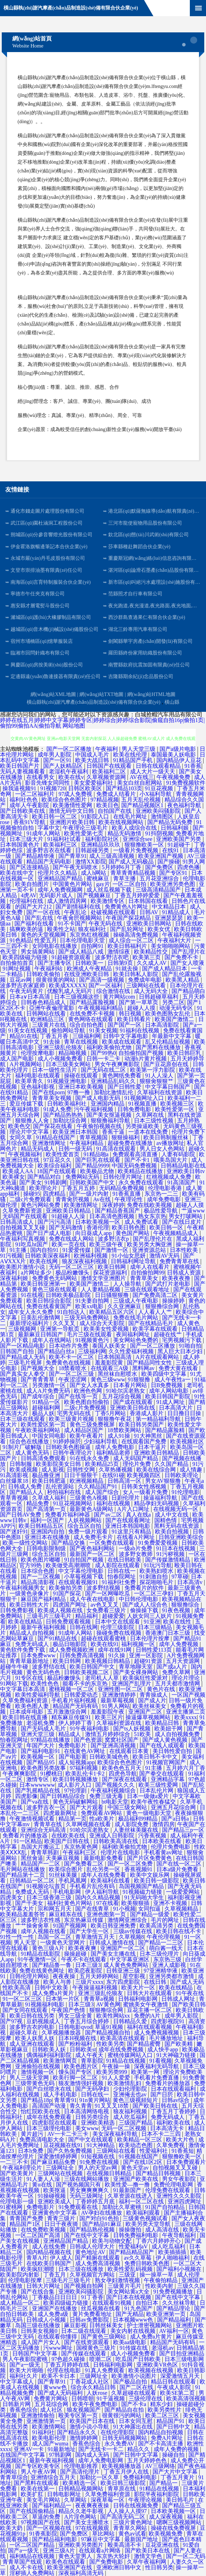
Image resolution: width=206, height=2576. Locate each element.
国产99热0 (103, 1053)
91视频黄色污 (92, 1340)
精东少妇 (162, 2404)
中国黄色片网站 (73, 884)
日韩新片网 (17, 2404)
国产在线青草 (92, 1909)
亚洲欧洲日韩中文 (119, 2567)
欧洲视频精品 (87, 1481)
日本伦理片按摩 (150, 1638)
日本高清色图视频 (112, 1216)
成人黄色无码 (32, 1453)
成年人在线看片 (150, 1267)
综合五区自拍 (85, 1526)
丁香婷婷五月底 (95, 2201)
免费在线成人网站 (72, 1239)
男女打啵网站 (186, 1216)
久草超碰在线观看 (134, 2393)
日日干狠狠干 (81, 1475)
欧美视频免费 (166, 2534)
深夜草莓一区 (108, 2500)
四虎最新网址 (60, 1813)
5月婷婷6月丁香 (122, 867)
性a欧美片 (102, 1819)
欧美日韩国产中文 (93, 1667)
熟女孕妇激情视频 (118, 2280)
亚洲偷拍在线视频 (38, 2066)
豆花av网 (21, 980)
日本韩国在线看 (148, 901)
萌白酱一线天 (166, 1948)
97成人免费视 (76, 794)
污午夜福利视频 (94, 1109)
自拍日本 (148, 2303)
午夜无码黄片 (27, 991)
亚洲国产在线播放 (55, 2308)
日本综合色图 (38, 1571)
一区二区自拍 (130, 884)
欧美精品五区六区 (112, 1312)
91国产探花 (67, 1593)
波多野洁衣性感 (41, 1920)
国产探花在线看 (53, 1126)
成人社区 (52, 2410)
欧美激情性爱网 (73, 805)
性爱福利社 (154, 2151)
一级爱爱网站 (183, 1892)
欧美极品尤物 (97, 1171)
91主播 (18, 1250)
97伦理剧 (76, 1790)
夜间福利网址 (133, 1334)
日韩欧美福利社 (67, 1104)
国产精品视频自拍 (108, 2033)
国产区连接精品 (29, 867)
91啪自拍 (190, 1346)
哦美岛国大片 (171, 1160)
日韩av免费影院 (90, 2320)
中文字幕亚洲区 (130, 1959)
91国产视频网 (70, 1926)
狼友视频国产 (84, 2410)
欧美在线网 (44, 1261)
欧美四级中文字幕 (164, 1374)
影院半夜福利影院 (157, 2494)
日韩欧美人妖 (49, 2049)
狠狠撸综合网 (162, 1306)
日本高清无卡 (167, 2128)
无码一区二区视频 (124, 2128)
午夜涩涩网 (73, 1379)
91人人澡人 (160, 1075)
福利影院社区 (102, 839)
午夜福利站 (49, 968)
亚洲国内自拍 (48, 1531)
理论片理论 (186, 1678)
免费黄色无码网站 (55, 1278)
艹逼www (193, 1211)
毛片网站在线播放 (23, 1869)
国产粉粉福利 (76, 2044)
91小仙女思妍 (129, 1256)
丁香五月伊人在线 (127, 2472)
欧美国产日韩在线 (67, 1841)
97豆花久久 (58, 1160)
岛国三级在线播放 (38, 2325)
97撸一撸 (79, 1092)
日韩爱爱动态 (81, 1695)
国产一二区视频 (41, 1577)
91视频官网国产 (166, 1762)
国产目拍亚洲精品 (181, 2353)
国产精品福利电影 (55, 2539)
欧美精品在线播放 (141, 1171)
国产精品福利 (174, 2320)
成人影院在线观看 (118, 1565)
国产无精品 (130, 2314)
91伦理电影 (186, 1492)
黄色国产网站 (133, 1233)
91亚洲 (152, 1622)
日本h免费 (31, 2151)
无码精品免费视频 (122, 1188)
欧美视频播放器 (122, 2466)
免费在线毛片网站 (136, 1318)
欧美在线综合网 (156, 1470)
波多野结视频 (104, 1588)
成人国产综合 (102, 1492)
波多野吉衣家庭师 (23, 985)
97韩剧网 (61, 2455)
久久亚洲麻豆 (125, 1306)
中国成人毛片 (92, 755)
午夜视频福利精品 (101, 1008)
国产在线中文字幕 (87, 2235)
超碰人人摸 (142, 1008)
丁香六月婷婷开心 (159, 2241)
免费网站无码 (83, 1177)
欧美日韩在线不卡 (179, 1931)
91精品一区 (47, 1402)
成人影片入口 (75, 1785)
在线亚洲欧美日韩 (87, 974)
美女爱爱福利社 (94, 783)
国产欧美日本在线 (148, 2550)
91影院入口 (95, 816)
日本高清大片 (176, 1408)
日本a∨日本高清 (30, 997)
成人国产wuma (51, 2444)
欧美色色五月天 (122, 1768)
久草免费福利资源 (25, 1700)
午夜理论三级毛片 (86, 828)
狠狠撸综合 (186, 1605)
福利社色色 (24, 800)
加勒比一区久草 (99, 2477)
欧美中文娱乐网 (150, 1875)
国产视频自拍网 (84, 2286)
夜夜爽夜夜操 (92, 2505)
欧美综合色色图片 (64, 800)
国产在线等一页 (78, 1396)
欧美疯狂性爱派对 (146, 1678)
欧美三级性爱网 (159, 1785)
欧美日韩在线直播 (25, 1717)
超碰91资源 (148, 1661)
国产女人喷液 (187, 963)
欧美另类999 (112, 2072)
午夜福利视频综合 (114, 1790)
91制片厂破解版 (22, 1447)
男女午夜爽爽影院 (118, 1064)
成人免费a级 (54, 2314)
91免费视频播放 (173, 2292)
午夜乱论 (76, 912)
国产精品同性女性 (150, 1363)
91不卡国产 (72, 923)
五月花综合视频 (122, 1396)
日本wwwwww (37, 1785)
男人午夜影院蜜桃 (25, 2359)
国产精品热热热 (63, 1115)
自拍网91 (93, 946)
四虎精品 (55, 1194)
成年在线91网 (115, 1650)
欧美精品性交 (151, 952)
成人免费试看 (142, 1222)
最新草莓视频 (118, 1700)
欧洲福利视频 (91, 1256)
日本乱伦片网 (157, 1790)
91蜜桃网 (12, 2207)
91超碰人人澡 (68, 1216)
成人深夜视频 (166, 2517)
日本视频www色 (134, 2320)
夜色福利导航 (184, 805)
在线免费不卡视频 (93, 1014)
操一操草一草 (157, 2275)
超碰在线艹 (168, 1334)
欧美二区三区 (162, 2415)
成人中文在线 (172, 1515)
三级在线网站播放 (87, 2179)
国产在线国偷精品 (32, 2511)
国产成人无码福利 (61, 2393)
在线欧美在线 (68, 1835)
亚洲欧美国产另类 (179, 839)
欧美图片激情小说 (23, 1267)
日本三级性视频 (154, 1121)
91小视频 (124, 1909)
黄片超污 (33, 2134)
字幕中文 (49, 828)
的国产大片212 (34, 907)
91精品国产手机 (133, 760)
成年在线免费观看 (49, 2117)
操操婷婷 (174, 1301)
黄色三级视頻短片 (136, 2100)
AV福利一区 (174, 2331)
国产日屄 (162, 2094)
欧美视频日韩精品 (108, 1661)
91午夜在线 (190, 1993)
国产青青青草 (38, 1379)
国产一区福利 (106, 985)
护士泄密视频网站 (150, 2325)
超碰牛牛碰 (15, 1667)
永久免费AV (120, 2444)
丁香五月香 (55, 1036)
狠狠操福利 (126, 1137)
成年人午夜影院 (29, 805)
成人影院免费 (132, 1824)
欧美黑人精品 (183, 980)
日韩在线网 (84, 1627)
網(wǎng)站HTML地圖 (151, 694)
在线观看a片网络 (100, 2550)
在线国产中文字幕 (23, 2455)
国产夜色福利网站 (93, 1548)
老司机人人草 (102, 1678)
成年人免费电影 (115, 1447)
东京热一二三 (162, 1194)
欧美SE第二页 (178, 2393)
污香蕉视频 (153, 1835)
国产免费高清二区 (156, 1295)
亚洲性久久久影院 (179, 2196)
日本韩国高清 (115, 1357)
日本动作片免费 (69, 1346)
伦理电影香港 (165, 1188)
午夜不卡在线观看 (84, 1959)
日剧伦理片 (126, 1498)
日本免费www (39, 1655)
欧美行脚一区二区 (76, 2078)
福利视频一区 (138, 1644)
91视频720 (52, 788)
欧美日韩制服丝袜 (166, 1137)
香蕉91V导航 (30, 822)
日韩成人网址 (179, 1999)
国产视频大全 (38, 1368)
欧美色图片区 (81, 2066)
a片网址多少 (37, 1273)
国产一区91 (58, 760)
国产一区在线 (44, 912)
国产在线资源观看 (87, 2342)
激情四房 (163, 1824)
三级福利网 (86, 1036)
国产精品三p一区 (183, 1830)
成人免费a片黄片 (53, 1993)
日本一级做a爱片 (148, 1796)
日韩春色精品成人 (44, 1002)
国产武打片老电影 (168, 1284)
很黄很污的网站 (122, 2415)
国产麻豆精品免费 (54, 2162)
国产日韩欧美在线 (23, 811)
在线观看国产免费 (144, 1441)
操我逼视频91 (20, 788)
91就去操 (128, 968)
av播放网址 (170, 1143)
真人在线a (139, 1515)
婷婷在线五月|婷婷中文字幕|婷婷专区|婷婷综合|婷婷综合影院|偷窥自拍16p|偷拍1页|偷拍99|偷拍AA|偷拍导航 (102, 723)
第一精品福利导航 (159, 1419)
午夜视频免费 (174, 777)
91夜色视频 (177, 1610)
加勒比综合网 (70, 1121)
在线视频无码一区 (176, 1509)
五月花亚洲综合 (160, 878)
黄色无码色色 (44, 1672)
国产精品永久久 (77, 2432)
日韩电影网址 (64, 2494)
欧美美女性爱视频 (107, 1329)
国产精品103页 (124, 788)
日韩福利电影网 (138, 1999)
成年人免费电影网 (101, 2460)
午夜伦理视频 (164, 1937)
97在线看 (107, 1903)
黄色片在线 (161, 1689)
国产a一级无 (25, 2365)
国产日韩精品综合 (63, 1796)
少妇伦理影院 (130, 2089)
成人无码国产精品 (136, 1458)
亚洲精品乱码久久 (114, 1081)
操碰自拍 (174, 2455)
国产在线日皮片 (182, 1222)
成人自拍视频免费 (178, 1734)
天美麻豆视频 (63, 1858)
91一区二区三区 (22, 1999)
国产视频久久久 (115, 1785)
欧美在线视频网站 (121, 822)
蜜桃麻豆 (98, 878)
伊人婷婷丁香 (76, 1723)
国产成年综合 (38, 1396)
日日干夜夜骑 (61, 2224)
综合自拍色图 (87, 1025)
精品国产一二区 (41, 1864)
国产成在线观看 (133, 1402)
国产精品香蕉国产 (118, 1211)
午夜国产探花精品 (129, 918)
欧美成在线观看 (122, 1042)
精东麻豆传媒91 (71, 1717)
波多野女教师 (136, 1554)
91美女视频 (103, 1030)
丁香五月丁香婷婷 (174, 2111)
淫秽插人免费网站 (32, 2573)
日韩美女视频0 (40, 2331)
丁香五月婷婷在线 (67, 2365)
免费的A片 (148, 2016)
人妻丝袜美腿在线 (136, 1830)
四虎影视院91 (168, 2021)
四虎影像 (26, 1796)
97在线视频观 (92, 2528)
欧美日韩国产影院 (168, 1396)
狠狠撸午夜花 (115, 1419)
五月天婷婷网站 (99, 1976)
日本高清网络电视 (87, 2111)
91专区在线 (30, 1678)
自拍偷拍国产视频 (141, 1053)
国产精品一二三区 (161, 1942)
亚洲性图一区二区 (121, 1689)
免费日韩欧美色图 (147, 2263)
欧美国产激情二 (175, 1019)
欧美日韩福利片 (128, 946)
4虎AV (29, 895)
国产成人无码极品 (132, 862)
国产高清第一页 (46, 1509)
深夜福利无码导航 (157, 2066)
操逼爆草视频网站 (148, 1717)
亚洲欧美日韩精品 (69, 1211)
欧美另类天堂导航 (148, 2224)
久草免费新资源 (22, 1211)
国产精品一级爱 (150, 1914)
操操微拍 (131, 2230)
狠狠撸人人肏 (32, 1121)
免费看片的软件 (144, 1588)
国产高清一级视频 (102, 980)
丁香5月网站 (111, 1413)
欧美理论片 (44, 1188)
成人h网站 (94, 873)
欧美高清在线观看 (123, 2038)
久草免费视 (171, 2145)
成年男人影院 (55, 755)
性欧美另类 (110, 2044)
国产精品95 (41, 1762)
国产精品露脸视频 (93, 1002)
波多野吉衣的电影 (32, 2027)
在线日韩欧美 (125, 1560)
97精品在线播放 (51, 1740)
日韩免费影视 (17, 1610)
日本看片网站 (130, 1385)
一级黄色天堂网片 (63, 1942)
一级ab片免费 (136, 1548)
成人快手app (163, 2049)
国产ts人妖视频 (132, 1729)
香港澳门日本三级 (168, 1633)
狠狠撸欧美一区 (144, 845)
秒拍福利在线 (64, 1492)
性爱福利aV (134, 2246)
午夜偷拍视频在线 (100, 1126)
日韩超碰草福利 (159, 997)
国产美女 (30, 1182)
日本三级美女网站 (69, 1064)
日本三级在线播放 (81, 2269)
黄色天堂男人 (76, 2556)
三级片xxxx (89, 1982)
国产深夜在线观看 (125, 1779)
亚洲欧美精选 (98, 2123)
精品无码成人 (38, 1149)
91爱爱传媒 (77, 1250)
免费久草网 (177, 1672)
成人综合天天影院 (102, 1323)
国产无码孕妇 (92, 2089)
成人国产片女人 (41, 2342)
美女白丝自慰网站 (140, 783)
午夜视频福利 (25, 1154)
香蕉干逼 (114, 1132)
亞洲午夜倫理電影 (52, 1008)
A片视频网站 (26, 1064)
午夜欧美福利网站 (38, 1430)
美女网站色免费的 (136, 1340)
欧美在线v (71, 777)
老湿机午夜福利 (69, 771)
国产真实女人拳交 (23, 1374)
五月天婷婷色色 (147, 2460)
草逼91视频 (109, 2027)
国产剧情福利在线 (79, 907)
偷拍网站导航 (68, 1030)
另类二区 (173, 1002)
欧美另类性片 (165, 2410)
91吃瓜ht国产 (32, 1244)
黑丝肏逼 (32, 1858)
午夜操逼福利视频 (95, 1987)
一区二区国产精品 (32, 2545)
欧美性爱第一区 (175, 1109)
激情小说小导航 (90, 2427)
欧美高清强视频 (186, 2398)
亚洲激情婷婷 (119, 1695)
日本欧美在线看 (162, 1841)
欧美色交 (19, 1126)
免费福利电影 (140, 2477)
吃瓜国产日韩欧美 (139, 2359)
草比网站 (104, 2534)
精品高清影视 (38, 1582)
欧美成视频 (24, 1470)
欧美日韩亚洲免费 (114, 1926)
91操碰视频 (52, 2196)
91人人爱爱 (116, 2078)
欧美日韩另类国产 (142, 1425)
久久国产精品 (172, 1464)
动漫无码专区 (176, 1008)
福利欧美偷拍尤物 (109, 1047)
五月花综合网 (52, 2404)
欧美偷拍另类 (66, 1588)
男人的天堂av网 (98, 2168)
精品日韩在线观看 (174, 2382)
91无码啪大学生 (144, 1897)
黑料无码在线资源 (177, 1526)
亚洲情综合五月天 (54, 2477)
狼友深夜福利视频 (85, 1261)
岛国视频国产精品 (142, 1886)
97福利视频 (84, 1768)
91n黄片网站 (94, 2100)
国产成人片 (152, 1700)
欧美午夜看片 (87, 1436)
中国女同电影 (49, 1436)
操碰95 (31, 1194)
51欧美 (143, 1734)
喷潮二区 (101, 2359)
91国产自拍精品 (165, 2207)
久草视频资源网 (106, 777)
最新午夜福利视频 (44, 1627)
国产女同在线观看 (25, 2010)
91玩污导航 (158, 1565)
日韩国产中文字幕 (35, 2353)
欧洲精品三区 (48, 1019)
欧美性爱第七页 (84, 833)
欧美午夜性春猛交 (154, 1802)
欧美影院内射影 (20, 2275)
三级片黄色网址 (133, 2522)
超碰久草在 (24, 2033)
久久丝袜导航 (179, 2303)
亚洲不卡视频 (170, 1903)
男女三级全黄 (76, 2016)
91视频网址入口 (144, 1098)
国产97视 (12, 2021)
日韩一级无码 (76, 1149)
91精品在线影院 (41, 1954)
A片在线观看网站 (158, 1357)
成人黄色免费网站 (126, 1965)
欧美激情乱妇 (125, 2083)
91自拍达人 (71, 1312)
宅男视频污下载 (182, 1340)
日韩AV (150, 912)
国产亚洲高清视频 (114, 1745)
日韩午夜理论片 (73, 1453)
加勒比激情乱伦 (114, 1092)
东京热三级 (168, 1959)
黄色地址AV (91, 2252)
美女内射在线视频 (133, 2331)
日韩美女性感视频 (144, 1486)
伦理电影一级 (17, 2201)
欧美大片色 (180, 2140)
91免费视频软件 (185, 783)
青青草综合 (14, 2477)
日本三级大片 (27, 839)
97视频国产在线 (41, 2522)
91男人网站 (116, 1706)
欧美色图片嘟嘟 (41, 1560)
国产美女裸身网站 (136, 1672)
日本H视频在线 (78, 2038)
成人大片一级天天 (153, 771)
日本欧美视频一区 (98, 1222)
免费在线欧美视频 (150, 1205)
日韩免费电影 (135, 1109)
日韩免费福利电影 (136, 2235)
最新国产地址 (142, 2539)
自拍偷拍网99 (148, 1273)
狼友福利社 (93, 929)
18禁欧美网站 (125, 1430)
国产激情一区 (112, 1250)
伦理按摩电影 (38, 1053)
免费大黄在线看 (179, 1368)
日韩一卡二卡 (104, 1059)
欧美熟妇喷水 (157, 1571)
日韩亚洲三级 (123, 1971)
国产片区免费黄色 (150, 1858)
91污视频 (11, 1256)
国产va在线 (35, 1802)
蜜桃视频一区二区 (72, 1689)
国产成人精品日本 (165, 968)
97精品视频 (105, 800)
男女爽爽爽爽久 (90, 2190)
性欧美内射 (160, 2286)
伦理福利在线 (27, 901)
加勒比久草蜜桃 (122, 2207)
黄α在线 (42, 2185)
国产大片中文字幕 (176, 2472)
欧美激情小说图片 (134, 2376)
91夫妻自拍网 (92, 1301)
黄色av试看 (132, 2534)
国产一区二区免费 (131, 1864)
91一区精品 (28, 1841)
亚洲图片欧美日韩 (73, 822)
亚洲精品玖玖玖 (101, 845)
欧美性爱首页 (63, 1154)
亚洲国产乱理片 (132, 1683)
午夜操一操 (116, 2066)
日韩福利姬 (175, 828)
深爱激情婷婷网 (58, 2156)
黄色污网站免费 (41, 1205)
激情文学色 (148, 2556)
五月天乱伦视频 (141, 800)
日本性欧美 (184, 1250)
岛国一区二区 (55, 1937)
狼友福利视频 (130, 2111)
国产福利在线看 (34, 923)
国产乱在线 (39, 918)
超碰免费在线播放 (131, 1143)
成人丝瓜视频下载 (109, 890)
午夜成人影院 (174, 2387)
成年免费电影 (164, 1199)
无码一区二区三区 (72, 1267)
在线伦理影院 (118, 2432)
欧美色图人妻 (32, 1706)
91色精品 (20, 940)
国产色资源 (88, 1740)
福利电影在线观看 (38, 1075)
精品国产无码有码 (76, 1706)
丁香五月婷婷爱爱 (138, 895)
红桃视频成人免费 (169, 1177)
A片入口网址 (134, 1509)
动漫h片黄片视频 (146, 1059)
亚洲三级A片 (60, 2550)
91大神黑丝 (148, 1436)
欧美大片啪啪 (27, 2370)
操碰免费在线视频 (119, 1633)
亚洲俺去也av (130, 2094)
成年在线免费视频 (121, 2049)
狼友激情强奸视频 (81, 2083)
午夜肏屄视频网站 (80, 918)
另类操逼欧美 (143, 1126)
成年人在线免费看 (104, 1875)
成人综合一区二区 (132, 940)
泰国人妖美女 (109, 1346)
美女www (87, 2128)
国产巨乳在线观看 (98, 1160)
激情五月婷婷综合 (108, 1734)
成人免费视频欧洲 (72, 1650)
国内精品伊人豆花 (179, 760)
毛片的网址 (165, 1920)
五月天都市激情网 (178, 1683)
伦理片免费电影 (171, 1847)
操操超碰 (76, 1954)
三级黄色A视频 (89, 1498)
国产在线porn (48, 1092)
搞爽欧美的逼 (27, 929)
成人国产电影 (17, 1059)
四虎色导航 (123, 1774)
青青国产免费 (27, 2218)
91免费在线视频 (99, 2162)
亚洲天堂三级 (38, 1734)
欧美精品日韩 (162, 1723)
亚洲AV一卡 (29, 2449)
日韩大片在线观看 (150, 1993)
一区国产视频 (188, 1695)
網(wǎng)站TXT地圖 (101, 694)
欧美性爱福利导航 (38, 1695)
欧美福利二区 (109, 771)
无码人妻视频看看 (23, 771)
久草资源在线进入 (131, 2196)
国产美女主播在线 (114, 1954)
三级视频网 (23, 1329)
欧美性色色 (45, 1683)
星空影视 (135, 1976)
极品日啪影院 (70, 1644)
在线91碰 (113, 1475)
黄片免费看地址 (92, 2314)
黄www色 (55, 2387)
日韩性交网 (81, 1470)
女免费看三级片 (106, 1610)
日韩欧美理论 (182, 1475)
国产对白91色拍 (99, 2218)
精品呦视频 (73, 1053)
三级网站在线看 (146, 985)
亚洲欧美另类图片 (81, 2545)
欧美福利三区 (60, 845)
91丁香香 (92, 2297)
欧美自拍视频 (172, 1531)
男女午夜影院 (179, 2179)
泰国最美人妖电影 (174, 755)
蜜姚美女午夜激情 (146, 2004)
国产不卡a (134, 2404)
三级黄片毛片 (125, 2286)
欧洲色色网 (88, 1391)
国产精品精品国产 (132, 2252)
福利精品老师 (113, 1453)
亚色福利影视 (38, 1087)
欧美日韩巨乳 (184, 1053)
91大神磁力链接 (176, 2055)
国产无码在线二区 (104, 1070)
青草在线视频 (81, 1042)
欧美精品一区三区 (140, 2140)
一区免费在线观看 (112, 1543)
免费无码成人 (32, 1644)
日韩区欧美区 (85, 788)
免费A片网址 (168, 2438)
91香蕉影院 (43, 2534)
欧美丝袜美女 (150, 1706)
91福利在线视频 (140, 1030)
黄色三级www (108, 1379)
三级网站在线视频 (61, 2173)
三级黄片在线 (49, 1025)
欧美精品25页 (102, 1464)
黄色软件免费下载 (23, 1650)
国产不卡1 (137, 1160)
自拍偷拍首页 (17, 963)
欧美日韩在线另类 (32, 2016)
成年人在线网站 (52, 1340)
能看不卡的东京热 (86, 1683)
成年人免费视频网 (61, 890)
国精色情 (166, 1520)
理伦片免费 (137, 1464)
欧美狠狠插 (136, 1903)
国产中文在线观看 (91, 2140)
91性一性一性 (17, 1937)
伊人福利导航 (102, 1892)
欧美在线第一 (38, 2489)
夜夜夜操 (65, 1976)
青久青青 (81, 2106)
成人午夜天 (90, 2055)
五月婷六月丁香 (185, 1768)
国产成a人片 (172, 1667)
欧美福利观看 (143, 2213)
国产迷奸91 (14, 1531)
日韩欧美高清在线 (116, 1841)
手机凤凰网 (73, 1881)
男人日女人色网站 (163, 1149)
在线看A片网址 (136, 1537)
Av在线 (102, 1199)
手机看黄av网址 (164, 1852)
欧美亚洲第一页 (166, 2314)
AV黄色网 (108, 2004)
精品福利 (87, 1616)
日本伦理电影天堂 (83, 940)
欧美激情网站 (49, 2427)
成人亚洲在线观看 (32, 2044)
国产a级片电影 (178, 749)
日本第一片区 (63, 1999)
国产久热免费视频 (70, 2151)
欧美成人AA (18, 1171)
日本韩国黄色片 (20, 845)
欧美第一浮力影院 (153, 1070)
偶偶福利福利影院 (49, 2055)
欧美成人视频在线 (61, 1610)
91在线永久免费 (90, 1458)
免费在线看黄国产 (49, 1306)
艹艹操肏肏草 (32, 1926)
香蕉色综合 (23, 2410)
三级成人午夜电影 (136, 1301)
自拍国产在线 (115, 811)
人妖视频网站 (85, 1520)
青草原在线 (122, 2489)
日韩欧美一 (90, 963)
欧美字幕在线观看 (156, 1329)
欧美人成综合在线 (135, 828)
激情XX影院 (90, 862)
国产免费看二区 (84, 1864)
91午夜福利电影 (90, 1729)
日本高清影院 (162, 1025)
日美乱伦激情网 (41, 1318)
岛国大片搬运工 (41, 1847)
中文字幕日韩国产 (168, 1087)
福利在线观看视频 (150, 2027)
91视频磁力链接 (143, 1892)
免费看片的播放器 (25, 1835)
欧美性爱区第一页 (44, 1425)
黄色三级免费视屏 (93, 1425)
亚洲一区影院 (146, 1655)
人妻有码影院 (179, 1154)
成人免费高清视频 (98, 2263)
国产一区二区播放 (69, 749)
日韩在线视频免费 (136, 2505)
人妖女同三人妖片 (150, 1616)
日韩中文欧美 (52, 1987)
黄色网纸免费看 (122, 1075)
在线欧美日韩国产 (49, 2263)
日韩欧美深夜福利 (48, 1256)
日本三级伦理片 (160, 1954)
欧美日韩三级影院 (124, 2483)
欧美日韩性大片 (29, 1605)
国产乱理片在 (188, 952)
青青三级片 (62, 2218)
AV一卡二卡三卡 (68, 2134)
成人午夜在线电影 (93, 1599)
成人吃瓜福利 (130, 2117)
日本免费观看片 (186, 2162)
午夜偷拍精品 (161, 2280)
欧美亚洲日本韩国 (76, 1132)
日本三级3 (88, 1965)
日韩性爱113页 (154, 1650)
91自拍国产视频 (84, 1560)
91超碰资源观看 (71, 957)
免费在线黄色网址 (42, 1971)
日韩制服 (21, 1464)
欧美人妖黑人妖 (35, 2038)
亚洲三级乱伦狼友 (61, 1047)
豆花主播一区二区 (150, 2010)
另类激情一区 (49, 1385)
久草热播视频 (116, 1470)
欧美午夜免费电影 (95, 2404)
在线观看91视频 (112, 2303)
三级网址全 (60, 2168)
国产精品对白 (45, 1177)
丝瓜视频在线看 (101, 2308)
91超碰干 (180, 845)
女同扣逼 (150, 1909)
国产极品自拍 (130, 2382)
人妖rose (97, 2393)
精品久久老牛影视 (81, 2511)
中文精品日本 (169, 907)
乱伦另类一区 (104, 1869)
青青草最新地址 (29, 1661)
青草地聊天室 (136, 1667)
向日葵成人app (94, 1233)
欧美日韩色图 (129, 1227)
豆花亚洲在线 (162, 2545)
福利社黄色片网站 (70, 1903)
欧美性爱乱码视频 (131, 2269)
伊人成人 (61, 2258)
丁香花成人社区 (90, 2382)
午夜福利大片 (175, 940)
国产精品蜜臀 (144, 2044)
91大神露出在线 (133, 2427)
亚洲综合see (138, 839)
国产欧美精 (179, 2044)
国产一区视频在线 (49, 2528)
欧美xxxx (185, 1717)
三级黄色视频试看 (146, 2218)
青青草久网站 (130, 2528)
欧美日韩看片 (134, 1019)
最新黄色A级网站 (92, 1509)
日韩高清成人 (17, 1222)
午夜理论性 (129, 1199)
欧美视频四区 (144, 1475)
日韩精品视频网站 (81, 2489)
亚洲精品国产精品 (61, 878)
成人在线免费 (49, 2246)
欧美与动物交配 (112, 2241)
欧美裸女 (13, 1177)
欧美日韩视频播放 (76, 1779)
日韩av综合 (176, 2100)
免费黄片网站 (51, 2398)
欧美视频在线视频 (151, 2370)
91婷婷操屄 (67, 1441)
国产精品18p (36, 2100)
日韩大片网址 (44, 2286)
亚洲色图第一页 (106, 1914)
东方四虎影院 (123, 1982)
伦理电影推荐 (81, 2466)
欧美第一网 (146, 2072)
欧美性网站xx (113, 2016)
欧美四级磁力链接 (25, 957)
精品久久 (139, 2449)
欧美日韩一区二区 (55, 816)
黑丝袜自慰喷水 (118, 1374)
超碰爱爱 (113, 1616)
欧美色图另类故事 (44, 1768)
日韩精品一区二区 (32, 1881)
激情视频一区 (38, 2072)
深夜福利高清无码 (81, 2573)
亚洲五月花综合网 (174, 1807)
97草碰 (180, 1577)
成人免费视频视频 (157, 2033)
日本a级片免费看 (178, 1869)
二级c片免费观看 (31, 1199)
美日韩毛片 (180, 2500)
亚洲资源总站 (149, 1250)
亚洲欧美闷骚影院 (159, 811)
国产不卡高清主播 (161, 2444)
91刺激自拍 (154, 1577)
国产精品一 (164, 2483)
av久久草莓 (138, 2258)
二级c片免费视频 (85, 1408)
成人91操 (119, 1436)
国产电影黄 (73, 1757)
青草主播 (125, 878)
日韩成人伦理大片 (93, 2246)
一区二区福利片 (35, 794)
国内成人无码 (92, 2455)
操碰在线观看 (81, 1075)
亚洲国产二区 (145, 1712)
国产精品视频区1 (143, 805)
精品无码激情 (125, 833)
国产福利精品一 (52, 2505)
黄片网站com (120, 997)
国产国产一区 (125, 1025)
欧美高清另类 (157, 1926)
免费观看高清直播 (135, 1154)
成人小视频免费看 (61, 1059)
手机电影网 (67, 1892)
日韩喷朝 (82, 2398)
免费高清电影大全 (42, 2140)
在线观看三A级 (110, 1368)
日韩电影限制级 (46, 1548)
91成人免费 (57, 1109)
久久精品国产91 (98, 1486)
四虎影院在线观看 (55, 2123)
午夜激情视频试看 (32, 1819)
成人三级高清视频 (112, 856)
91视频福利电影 (45, 2004)
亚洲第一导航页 (60, 1329)
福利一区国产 (47, 1520)
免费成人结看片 (116, 794)
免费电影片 (73, 1745)
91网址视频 (17, 968)
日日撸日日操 (184, 1413)
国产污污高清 (55, 1222)
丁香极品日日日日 (55, 2297)
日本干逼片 (153, 1447)
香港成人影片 (147, 1413)
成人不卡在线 (27, 2567)
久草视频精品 (182, 1909)
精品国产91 (171, 2421)
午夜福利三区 (80, 1852)
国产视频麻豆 (94, 895)
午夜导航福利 (179, 2235)
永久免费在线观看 (141, 1182)
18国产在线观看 (57, 1171)
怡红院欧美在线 (41, 2111)
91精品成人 (177, 912)
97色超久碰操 (68, 2359)
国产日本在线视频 (129, 2297)
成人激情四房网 (67, 901)
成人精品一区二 (20, 2303)
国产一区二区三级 (72, 1374)
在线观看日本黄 (129, 1751)
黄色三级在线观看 (55, 1289)
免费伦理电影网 (174, 2185)
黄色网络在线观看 (91, 1019)
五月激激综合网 (67, 1712)
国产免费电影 (106, 2562)
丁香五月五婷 (78, 1188)
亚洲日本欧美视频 (81, 1087)
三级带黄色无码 (35, 2083)
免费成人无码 (32, 1892)
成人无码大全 (151, 991)
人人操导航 (128, 1284)
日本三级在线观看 (23, 1419)
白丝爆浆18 (15, 1481)
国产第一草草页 (139, 1002)
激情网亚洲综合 (128, 1920)
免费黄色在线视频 (69, 1363)
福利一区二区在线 (142, 2201)
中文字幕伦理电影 (81, 1571)
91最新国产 (128, 2190)
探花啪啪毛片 (157, 1582)
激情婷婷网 (84, 2438)
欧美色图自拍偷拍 (87, 1402)
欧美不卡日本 (59, 2376)
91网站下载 (14, 1683)
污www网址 (58, 2348)
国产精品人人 (27, 1492)
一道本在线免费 (148, 1132)
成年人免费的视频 (177, 2449)
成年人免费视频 (179, 1644)
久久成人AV (152, 963)
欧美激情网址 (81, 1205)
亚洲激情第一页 (46, 2421)
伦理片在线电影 (121, 1852)
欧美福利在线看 (111, 1881)
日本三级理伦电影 (49, 2128)
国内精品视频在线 (49, 2252)
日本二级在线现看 (84, 2331)
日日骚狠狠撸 (112, 1295)
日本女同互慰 (136, 2421)
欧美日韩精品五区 (42, 1526)
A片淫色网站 (81, 2517)
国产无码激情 (66, 1227)
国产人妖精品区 (63, 766)
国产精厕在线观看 (98, 2258)
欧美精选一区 (80, 2483)
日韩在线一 (122, 1571)
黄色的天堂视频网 (44, 935)
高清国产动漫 (49, 2106)
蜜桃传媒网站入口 (131, 2055)
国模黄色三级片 (96, 2348)
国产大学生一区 (90, 1931)
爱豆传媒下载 (27, 1104)
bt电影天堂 (115, 1802)
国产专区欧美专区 (38, 2466)
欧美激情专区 (108, 901)
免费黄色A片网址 (127, 907)
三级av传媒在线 (133, 1931)
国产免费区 (160, 867)
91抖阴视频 (159, 833)
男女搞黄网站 (38, 952)
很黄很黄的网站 (56, 980)
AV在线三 (142, 777)
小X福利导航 (156, 794)
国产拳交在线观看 (162, 1774)
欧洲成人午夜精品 (90, 968)
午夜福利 (107, 749)
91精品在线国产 (56, 1137)
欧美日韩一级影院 (157, 1881)
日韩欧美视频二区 (87, 1672)
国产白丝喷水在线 (49, 2089)
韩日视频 (131, 1014)
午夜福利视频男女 (23, 1588)
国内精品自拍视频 (161, 2432)
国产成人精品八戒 (81, 952)
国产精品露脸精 (165, 1430)
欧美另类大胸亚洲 (150, 1244)
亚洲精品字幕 (168, 1779)
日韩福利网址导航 (134, 1261)
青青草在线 (48, 1824)
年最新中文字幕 (172, 1036)
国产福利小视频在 (179, 2269)
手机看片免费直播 (157, 2078)
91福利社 (43, 2432)
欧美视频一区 (38, 1757)
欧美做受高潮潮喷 (69, 1565)
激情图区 (163, 816)
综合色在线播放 (29, 1441)
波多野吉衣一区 (46, 1807)
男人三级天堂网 (29, 2078)
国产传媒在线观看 (84, 2353)
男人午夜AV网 (39, 2472)
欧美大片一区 (138, 1987)
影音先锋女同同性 (48, 783)
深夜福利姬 (15, 1278)
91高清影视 (15, 1475)
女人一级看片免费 (146, 1492)
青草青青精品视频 (133, 873)
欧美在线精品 (25, 1622)
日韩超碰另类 (92, 850)
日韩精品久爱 (130, 2021)
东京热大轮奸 (113, 2556)
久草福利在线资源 (160, 1092)
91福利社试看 (64, 839)
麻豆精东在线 (66, 1914)
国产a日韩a (175, 1819)
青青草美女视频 (52, 1098)
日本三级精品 (155, 1627)
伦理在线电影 (64, 2370)
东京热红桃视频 (90, 935)
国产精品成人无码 (23, 1357)
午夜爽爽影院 (20, 1774)
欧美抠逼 (55, 2190)
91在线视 (32, 1295)
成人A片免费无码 (48, 1391)
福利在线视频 (113, 1503)
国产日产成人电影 (49, 1233)
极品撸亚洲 (47, 1475)
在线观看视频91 (78, 1582)
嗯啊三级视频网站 (179, 2522)
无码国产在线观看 (25, 1216)
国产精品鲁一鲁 (52, 1965)
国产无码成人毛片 (44, 1729)
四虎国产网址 (70, 1605)
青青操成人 (154, 1695)
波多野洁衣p (114, 1239)
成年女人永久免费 (31, 1312)
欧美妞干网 (169, 1729)
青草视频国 (94, 1137)
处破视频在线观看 (114, 912)
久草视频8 (131, 1937)
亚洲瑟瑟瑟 (169, 918)
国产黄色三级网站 (104, 2337)
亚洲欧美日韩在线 (133, 1408)
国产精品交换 (68, 1543)
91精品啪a (97, 1154)
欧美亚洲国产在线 (70, 2567)
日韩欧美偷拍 (44, 974)
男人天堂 (26, 1942)
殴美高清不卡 (125, 2545)
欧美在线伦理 (130, 755)
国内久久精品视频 (98, 1897)
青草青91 (65, 2100)
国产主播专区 (55, 963)
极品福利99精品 (138, 1819)
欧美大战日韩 (92, 760)
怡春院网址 (122, 1577)
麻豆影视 (75, 2325)
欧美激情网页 (60, 2061)
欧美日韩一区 (167, 1227)
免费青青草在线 (180, 1261)
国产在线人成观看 (163, 1745)
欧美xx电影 (90, 1306)
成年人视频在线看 (44, 1931)
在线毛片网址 (130, 816)
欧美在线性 (178, 1622)
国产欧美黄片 (17, 2173)
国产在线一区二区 (179, 1864)
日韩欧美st (83, 2049)
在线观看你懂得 (58, 2337)
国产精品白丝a (56, 1351)
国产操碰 (168, 862)
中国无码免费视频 (135, 1166)
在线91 (171, 850)
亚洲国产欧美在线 (136, 2179)
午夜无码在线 (106, 923)
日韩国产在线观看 (109, 766)
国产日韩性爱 (125, 1087)
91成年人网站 (44, 833)
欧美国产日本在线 (93, 2421)
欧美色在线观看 (66, 2562)
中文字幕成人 (17, 2382)
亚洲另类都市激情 (172, 1976)
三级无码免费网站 (87, 1318)
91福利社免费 (119, 1582)
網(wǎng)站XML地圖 (53, 694)
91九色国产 (139, 2308)
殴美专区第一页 (78, 2415)
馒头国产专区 (76, 2072)
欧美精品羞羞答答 (23, 1914)
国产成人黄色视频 (165, 1740)
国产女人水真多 (90, 1385)
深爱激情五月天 (180, 2376)
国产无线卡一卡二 (101, 2449)
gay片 (103, 884)
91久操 (117, 1655)
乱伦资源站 (60, 1486)
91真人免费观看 (105, 2370)
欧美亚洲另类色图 (173, 884)
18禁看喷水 (73, 1368)
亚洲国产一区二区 (123, 1948)
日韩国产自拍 (17, 1351)
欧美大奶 (12, 2528)
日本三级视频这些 (77, 997)
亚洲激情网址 (49, 1143)
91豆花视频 (159, 788)
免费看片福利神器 (68, 1515)
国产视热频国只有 (79, 2185)
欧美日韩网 (112, 1267)
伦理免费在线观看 (168, 2190)
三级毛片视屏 (25, 1363)
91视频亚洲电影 (67, 1081)
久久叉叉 (65, 1323)
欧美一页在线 (69, 1244)
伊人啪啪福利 (173, 2258)
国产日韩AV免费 (21, 1515)
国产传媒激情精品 (168, 1560)
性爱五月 (45, 940)
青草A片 (36, 2258)
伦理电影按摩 (25, 2280)
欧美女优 (160, 929)
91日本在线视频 (176, 1548)
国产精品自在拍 (124, 2410)
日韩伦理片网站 (29, 1976)
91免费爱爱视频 (158, 1543)
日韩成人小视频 (46, 2320)
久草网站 (76, 2500)
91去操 (52, 1042)
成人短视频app (76, 1762)
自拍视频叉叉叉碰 (23, 1227)
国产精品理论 (174, 2308)
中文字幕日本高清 (23, 1689)
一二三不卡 (14, 2162)
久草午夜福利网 (147, 2562)
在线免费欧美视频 (44, 2230)
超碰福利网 (47, 1408)
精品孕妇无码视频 (157, 1503)
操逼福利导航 (161, 1498)
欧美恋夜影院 (85, 1971)
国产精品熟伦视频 (93, 2230)
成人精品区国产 (84, 1430)
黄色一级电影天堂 (149, 1813)
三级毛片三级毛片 (49, 1616)
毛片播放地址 (166, 2038)
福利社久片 (24, 2376)
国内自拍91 (45, 1250)
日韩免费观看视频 (69, 1622)
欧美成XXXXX (67, 985)
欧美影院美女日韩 (59, 1464)
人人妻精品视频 (101, 1289)
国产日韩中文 (174, 2427)
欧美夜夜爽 (83, 1948)
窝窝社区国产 (122, 1740)
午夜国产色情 (68, 2010)
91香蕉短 (183, 2151)
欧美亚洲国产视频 (161, 856)
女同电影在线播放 (55, 946)
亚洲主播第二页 (185, 1712)
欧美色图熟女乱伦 (168, 1014)
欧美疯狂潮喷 (38, 2269)
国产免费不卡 (182, 957)
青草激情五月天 (95, 1937)
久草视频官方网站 (93, 2275)
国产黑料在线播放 (159, 1047)
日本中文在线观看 (118, 1622)
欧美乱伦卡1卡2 (85, 1774)
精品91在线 (23, 1036)
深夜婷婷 (113, 1205)
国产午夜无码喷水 (76, 867)
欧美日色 (107, 805)
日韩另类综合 (92, 2117)
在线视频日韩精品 (109, 2173)
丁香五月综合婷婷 (87, 2021)
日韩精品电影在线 (183, 1166)
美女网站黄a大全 (129, 2292)
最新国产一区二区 (93, 1554)
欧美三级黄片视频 (72, 1419)
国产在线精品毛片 (151, 1323)
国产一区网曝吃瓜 (108, 1593)
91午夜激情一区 (38, 1959)
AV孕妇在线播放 (102, 2213)
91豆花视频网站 (73, 1503)
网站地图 (74, 726)
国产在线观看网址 (128, 1520)
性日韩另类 (159, 2567)
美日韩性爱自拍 (173, 1751)
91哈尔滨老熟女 (126, 1391)
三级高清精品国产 (159, 890)
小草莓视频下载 (84, 1577)
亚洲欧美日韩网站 (149, 923)
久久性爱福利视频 (132, 1351)
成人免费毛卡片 (93, 1537)
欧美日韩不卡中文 (156, 1757)
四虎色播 (188, 867)
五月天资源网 (183, 1661)
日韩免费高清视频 (82, 1655)
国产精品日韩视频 (159, 2173)
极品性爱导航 (161, 1211)
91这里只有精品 (132, 1531)
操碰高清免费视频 (136, 935)
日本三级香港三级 (49, 1897)
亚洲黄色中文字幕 (55, 2213)
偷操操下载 (145, 1610)
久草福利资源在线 (119, 1723)
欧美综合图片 (66, 1869)
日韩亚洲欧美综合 (181, 1537)
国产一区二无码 (185, 2556)
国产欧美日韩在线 (156, 2106)
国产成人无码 (187, 1982)
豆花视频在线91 (63, 2145)
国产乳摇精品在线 (38, 1790)
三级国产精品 (136, 2123)
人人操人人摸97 (128, 2511)
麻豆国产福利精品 (44, 1599)
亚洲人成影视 (169, 1965)
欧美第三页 (147, 957)
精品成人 (70, 1734)
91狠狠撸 (140, 1379)
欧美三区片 (109, 1717)
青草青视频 (15, 1498)
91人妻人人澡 (44, 2179)
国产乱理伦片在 (153, 1239)
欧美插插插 (173, 2252)
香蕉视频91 (139, 1869)
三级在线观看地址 (147, 1289)
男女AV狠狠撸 (163, 1481)
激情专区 (38, 1779)
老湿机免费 (41, 1723)
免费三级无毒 (106, 1796)
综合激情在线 (113, 991)
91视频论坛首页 (46, 1886)
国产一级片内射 (89, 1194)
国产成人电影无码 (98, 1098)
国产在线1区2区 (143, 2162)
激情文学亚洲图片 (104, 1278)
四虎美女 (12, 1897)
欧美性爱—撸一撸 (128, 2185)
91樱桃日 (51, 1774)
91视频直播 (143, 1104)
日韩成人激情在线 (112, 1942)
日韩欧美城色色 (109, 1757)
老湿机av (163, 2348)
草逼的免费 (47, 2517)
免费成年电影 (145, 980)
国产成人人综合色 (145, 1605)
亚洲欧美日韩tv (186, 1171)
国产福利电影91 (41, 1751)
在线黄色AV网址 (85, 1751)
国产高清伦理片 (80, 2472)
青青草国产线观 (22, 2562)
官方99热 (31, 1565)
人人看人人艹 (155, 1312)
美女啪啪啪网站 (171, 946)
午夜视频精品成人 (176, 1233)
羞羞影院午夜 (108, 1712)
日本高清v (190, 1582)
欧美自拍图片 (32, 884)
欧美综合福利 (55, 1166)
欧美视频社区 (187, 1441)
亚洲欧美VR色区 (157, 2365)
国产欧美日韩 (189, 2004)
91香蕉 (193, 766)
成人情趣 (192, 1470)
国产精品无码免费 (170, 822)
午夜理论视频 (145, 2500)
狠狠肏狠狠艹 (157, 1081)
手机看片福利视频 (74, 1700)
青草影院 (92, 2061)
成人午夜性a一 (173, 1379)
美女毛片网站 (44, 2500)
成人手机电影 (60, 2094)
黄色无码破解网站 (76, 1802)
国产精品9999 (92, 1166)
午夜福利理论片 (22, 2168)
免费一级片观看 (88, 1531)
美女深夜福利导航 (115, 2134)
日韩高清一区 (125, 1481)
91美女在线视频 (28, 1030)
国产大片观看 (87, 1807)
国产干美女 (30, 1903)
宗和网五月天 (55, 1909)
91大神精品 (101, 2145)
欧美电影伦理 (49, 2438)
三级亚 (128, 2275)
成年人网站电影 (169, 1391)
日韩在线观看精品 (159, 766)
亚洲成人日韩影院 (112, 1835)
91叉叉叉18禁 (112, 2106)
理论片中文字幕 (29, 1132)
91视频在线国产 (139, 2156)
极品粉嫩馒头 (73, 1273)
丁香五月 (55, 2275)
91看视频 (160, 2061)
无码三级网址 (87, 2196)
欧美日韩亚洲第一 (44, 1284)
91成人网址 (171, 1402)
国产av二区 (108, 1515)
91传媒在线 (134, 2348)
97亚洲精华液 (161, 1971)
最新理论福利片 (29, 1323)
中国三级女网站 (128, 1807)
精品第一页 (72, 1819)
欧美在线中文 (17, 873)
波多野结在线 (49, 1667)
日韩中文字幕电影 (126, 1036)
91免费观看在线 (78, 2207)
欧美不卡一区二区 (72, 1357)
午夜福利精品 (87, 1143)
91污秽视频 (171, 1554)
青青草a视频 (100, 1999)
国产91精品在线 (58, 1638)
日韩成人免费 (25, 1486)
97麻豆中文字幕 (101, 2539)
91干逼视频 (111, 2398)
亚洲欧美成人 (55, 2201)
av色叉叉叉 (105, 1605)
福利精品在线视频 (32, 2556)
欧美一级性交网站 (25, 1543)
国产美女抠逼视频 (109, 1115)
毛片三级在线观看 (90, 1334)
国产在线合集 (38, 2292)
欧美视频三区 (177, 1104)
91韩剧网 (55, 1182)
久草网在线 (150, 1115)
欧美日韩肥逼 (49, 1481)
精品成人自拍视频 (32, 1633)
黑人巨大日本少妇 (180, 1351)
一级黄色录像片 (29, 1593)
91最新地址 (61, 2449)
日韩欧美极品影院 (69, 1295)
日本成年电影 (27, 1712)
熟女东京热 (152, 1216)
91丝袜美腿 (63, 1875)
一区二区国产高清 (38, 2235)
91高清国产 (182, 1182)
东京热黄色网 (81, 1847)
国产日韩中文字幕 (136, 2455)
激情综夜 (119, 952)
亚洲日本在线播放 (48, 1537)
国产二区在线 (137, 2387)
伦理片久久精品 (58, 873)
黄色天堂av (135, 2168)
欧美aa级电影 (130, 2342)
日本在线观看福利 (174, 2089)
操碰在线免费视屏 (174, 2528)
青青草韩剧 (45, 1852)
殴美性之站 (61, 929)
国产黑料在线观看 (37, 2483)
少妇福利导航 (101, 1441)
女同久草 (21, 1137)
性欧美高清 (17, 1987)
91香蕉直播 (127, 1194)
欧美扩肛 (33, 2494)
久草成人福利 (49, 1498)
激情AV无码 (165, 1256)
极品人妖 (43, 1413)
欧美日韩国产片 (20, 766)
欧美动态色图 (136, 2145)
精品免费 (38, 1503)
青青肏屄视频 (73, 1199)
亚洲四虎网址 (185, 2201)
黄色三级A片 (49, 1948)
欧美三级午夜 (106, 1244)
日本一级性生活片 (55, 1070)
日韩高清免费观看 (44, 1458)
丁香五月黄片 (178, 2477)
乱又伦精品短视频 (168, 1042)
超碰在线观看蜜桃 (104, 1638)
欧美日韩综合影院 (49, 1301)
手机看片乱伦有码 (93, 1886)
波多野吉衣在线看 (49, 850)
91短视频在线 (98, 2156)
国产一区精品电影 (23, 1346)
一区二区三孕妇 (154, 1593)
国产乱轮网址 (127, 929)
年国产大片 (41, 1745)
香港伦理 (97, 1227)
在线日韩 (156, 1982)
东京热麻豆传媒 (84, 1920)
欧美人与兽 (58, 1982)
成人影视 (52, 1470)
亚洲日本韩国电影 (128, 1526)
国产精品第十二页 (23, 1875)
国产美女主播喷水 (87, 2522)
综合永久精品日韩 (94, 2387)
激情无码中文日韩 (72, 811)
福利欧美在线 (174, 2123)
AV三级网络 (160, 2466)
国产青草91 (72, 856)
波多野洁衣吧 (112, 957)
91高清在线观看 (116, 1149)
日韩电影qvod (75, 2027)
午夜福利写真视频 (23, 1239)
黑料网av (144, 1368)
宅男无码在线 (74, 1413)
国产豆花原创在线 (166, 1064)
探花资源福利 (110, 1273)
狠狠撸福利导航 (111, 1121)
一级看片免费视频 (136, 850)
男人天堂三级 (139, 749)
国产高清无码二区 (123, 2517)
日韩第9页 (121, 963)
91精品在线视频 (126, 2061)
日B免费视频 (167, 1385)
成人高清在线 (162, 2230)
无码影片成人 (56, 895)
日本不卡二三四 (161, 2134)
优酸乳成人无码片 (70, 991)
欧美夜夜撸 (177, 1278)
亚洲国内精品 (108, 1104)
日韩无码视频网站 (125, 2438)
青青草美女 (145, 1278)
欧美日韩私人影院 (136, 974)
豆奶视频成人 (44, 2021)
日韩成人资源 (184, 1273)
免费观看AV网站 (102, 1813)
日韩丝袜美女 (106, 2325)
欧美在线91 (105, 1644)
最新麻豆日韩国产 (41, 1334)
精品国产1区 (25, 2224)
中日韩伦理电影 (139, 1599)
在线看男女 (41, 777)
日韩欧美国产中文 (93, 1182)
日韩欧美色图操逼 (69, 1447)
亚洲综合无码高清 (44, 1830)
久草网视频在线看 (89, 1824)
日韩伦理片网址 (123, 1177)
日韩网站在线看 (46, 1014)
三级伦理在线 (146, 2398)
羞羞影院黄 (109, 1363)
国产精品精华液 (35, 856)
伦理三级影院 (118, 1627)
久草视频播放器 (61, 2033)
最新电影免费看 (104, 1858)
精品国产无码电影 (49, 862)
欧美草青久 (30, 1081)
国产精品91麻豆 (102, 2224)
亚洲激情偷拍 (38, 2415)
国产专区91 (174, 873)
